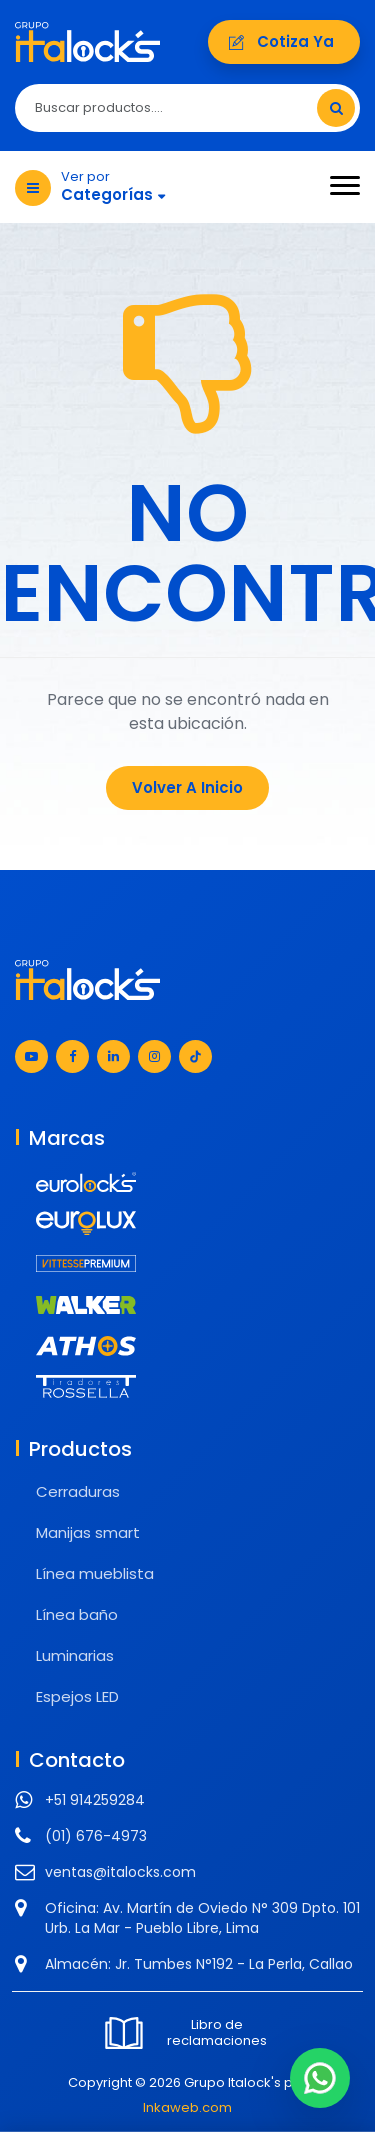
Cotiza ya (284, 41)
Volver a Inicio (187, 787)
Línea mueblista (95, 1573)
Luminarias (75, 1655)
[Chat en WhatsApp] (320, 2078)
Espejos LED (77, 1696)
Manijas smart (88, 1532)
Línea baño (77, 1614)
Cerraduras (78, 1491)
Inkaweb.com (187, 2107)
